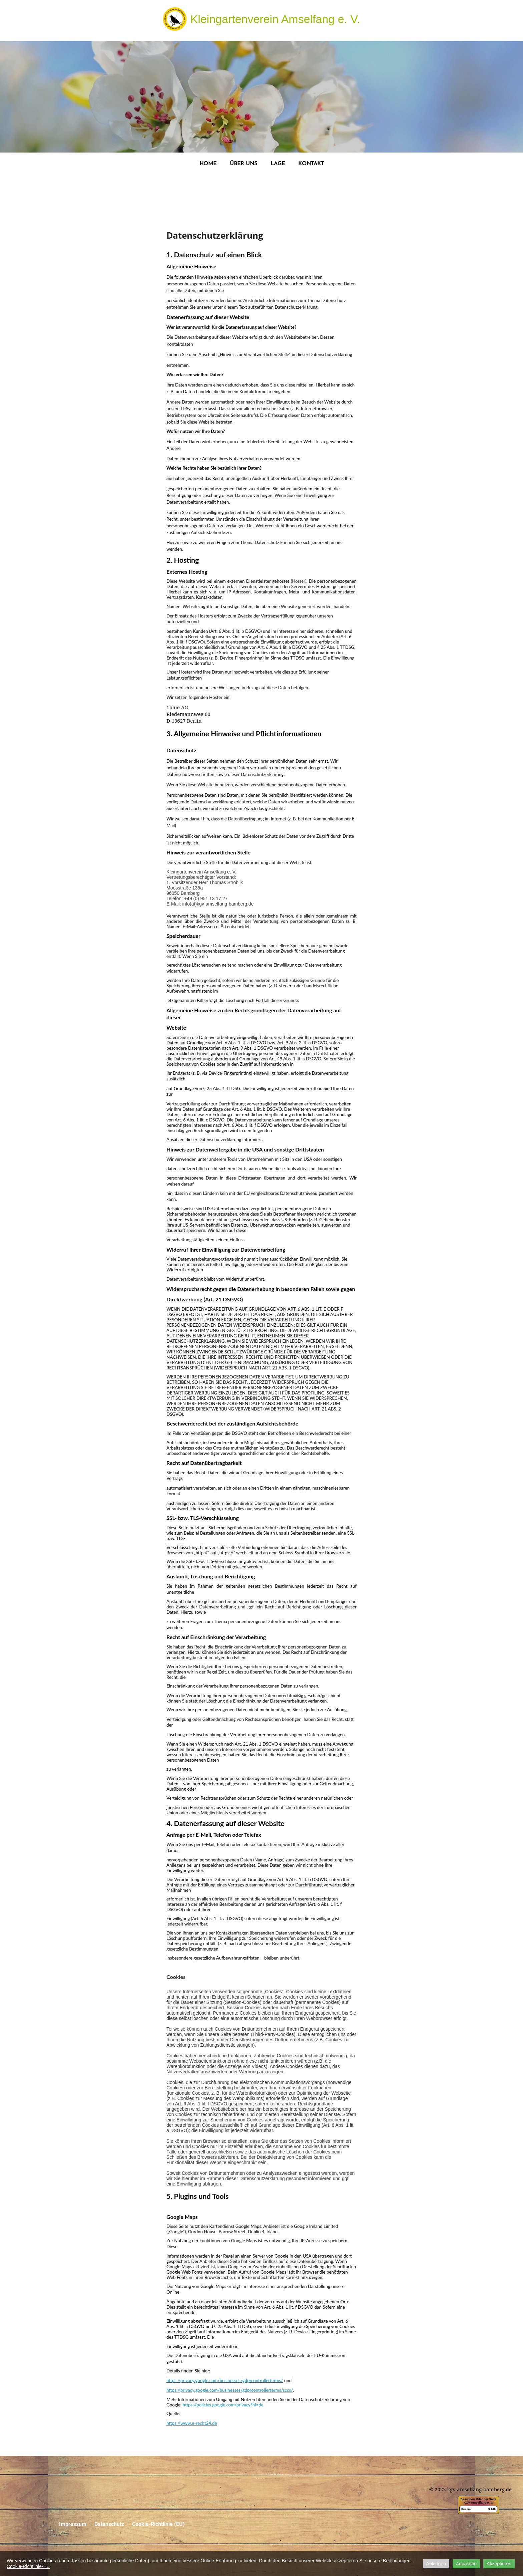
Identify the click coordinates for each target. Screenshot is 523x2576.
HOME (207, 164)
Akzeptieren (499, 2563)
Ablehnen (436, 2563)
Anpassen (466, 2563)
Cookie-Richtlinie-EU (28, 2566)
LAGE (278, 164)
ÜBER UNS (243, 164)
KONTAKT (311, 164)
